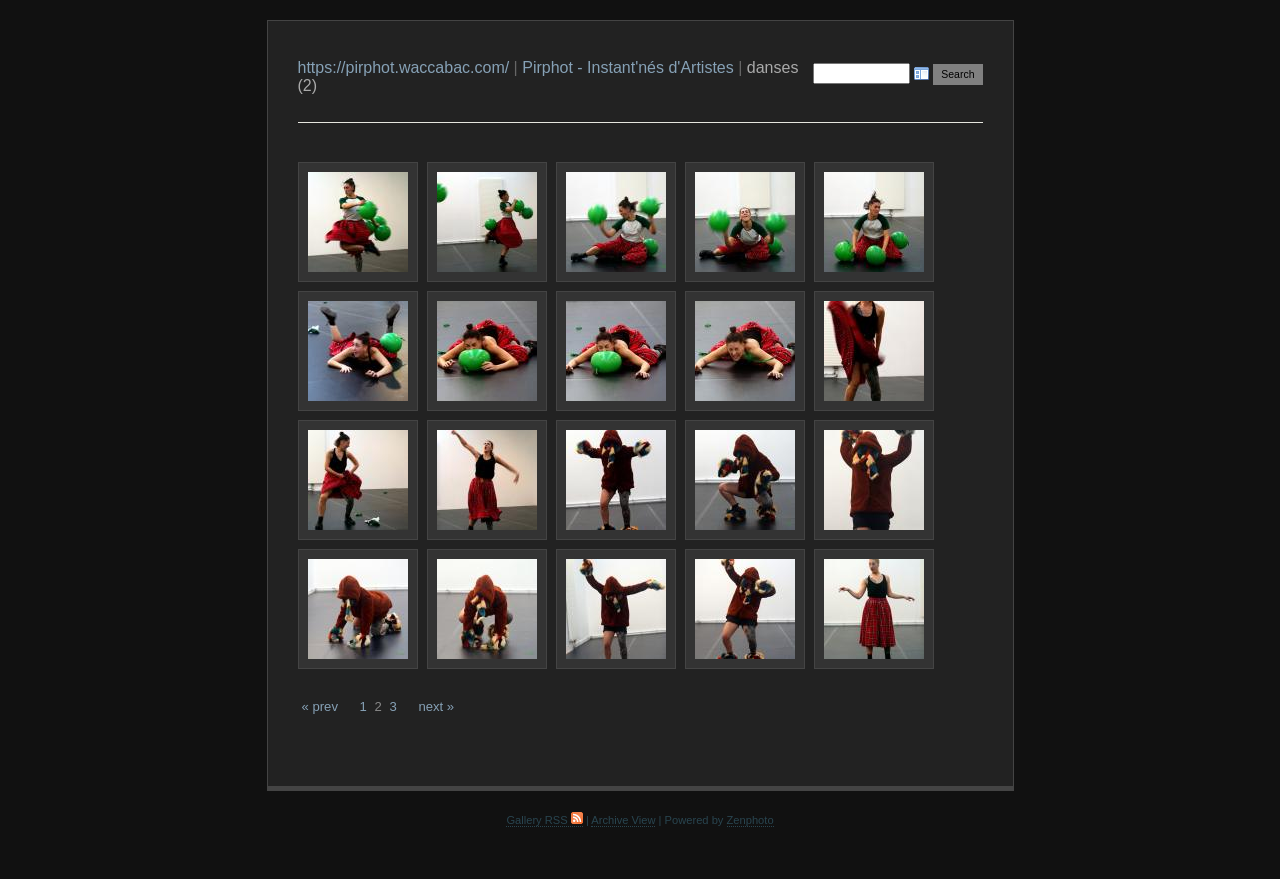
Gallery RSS (544, 820)
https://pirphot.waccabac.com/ (404, 67)
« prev (320, 706)
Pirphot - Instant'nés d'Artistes (628, 67)
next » (436, 706)
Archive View (623, 820)
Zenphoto (750, 820)
